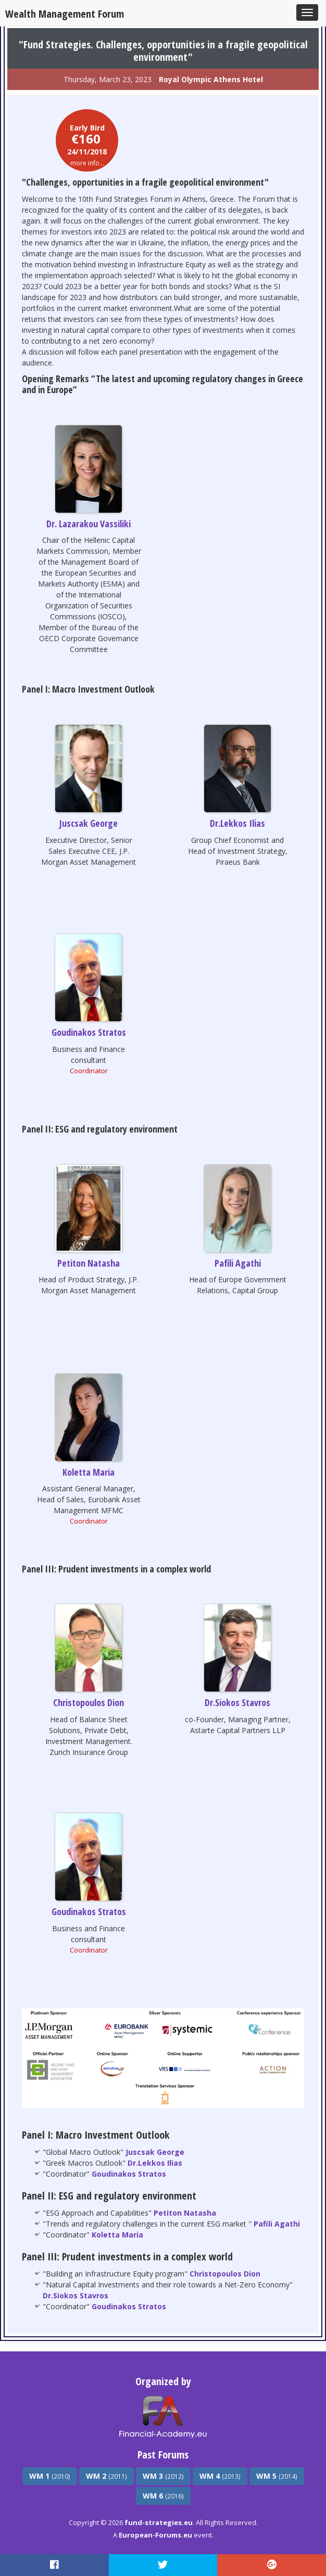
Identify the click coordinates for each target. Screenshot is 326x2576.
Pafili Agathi (238, 1263)
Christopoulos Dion (88, 1702)
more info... (87, 163)
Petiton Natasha (88, 1263)
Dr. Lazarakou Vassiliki (88, 523)
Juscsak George (88, 823)
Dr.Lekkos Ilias (237, 823)
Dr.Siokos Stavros (237, 1702)
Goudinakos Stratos (89, 1032)
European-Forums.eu (155, 2535)
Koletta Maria (88, 1472)
